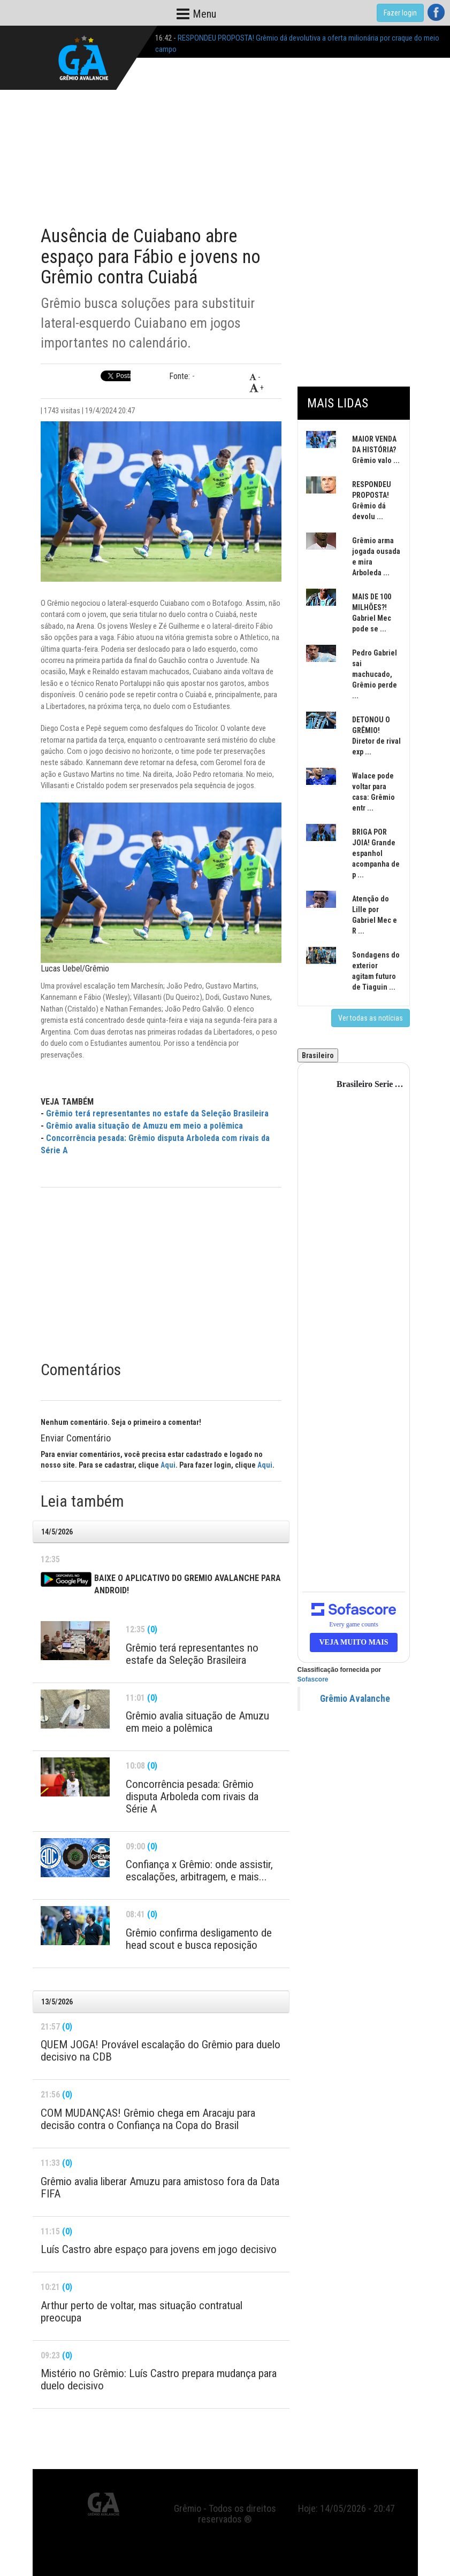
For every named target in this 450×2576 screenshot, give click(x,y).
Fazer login (400, 13)
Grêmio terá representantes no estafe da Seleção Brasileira (157, 1113)
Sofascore (313, 1679)
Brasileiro (318, 1055)
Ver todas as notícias (370, 1018)
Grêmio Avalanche (355, 1698)
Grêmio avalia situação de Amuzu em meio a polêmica (144, 1126)
